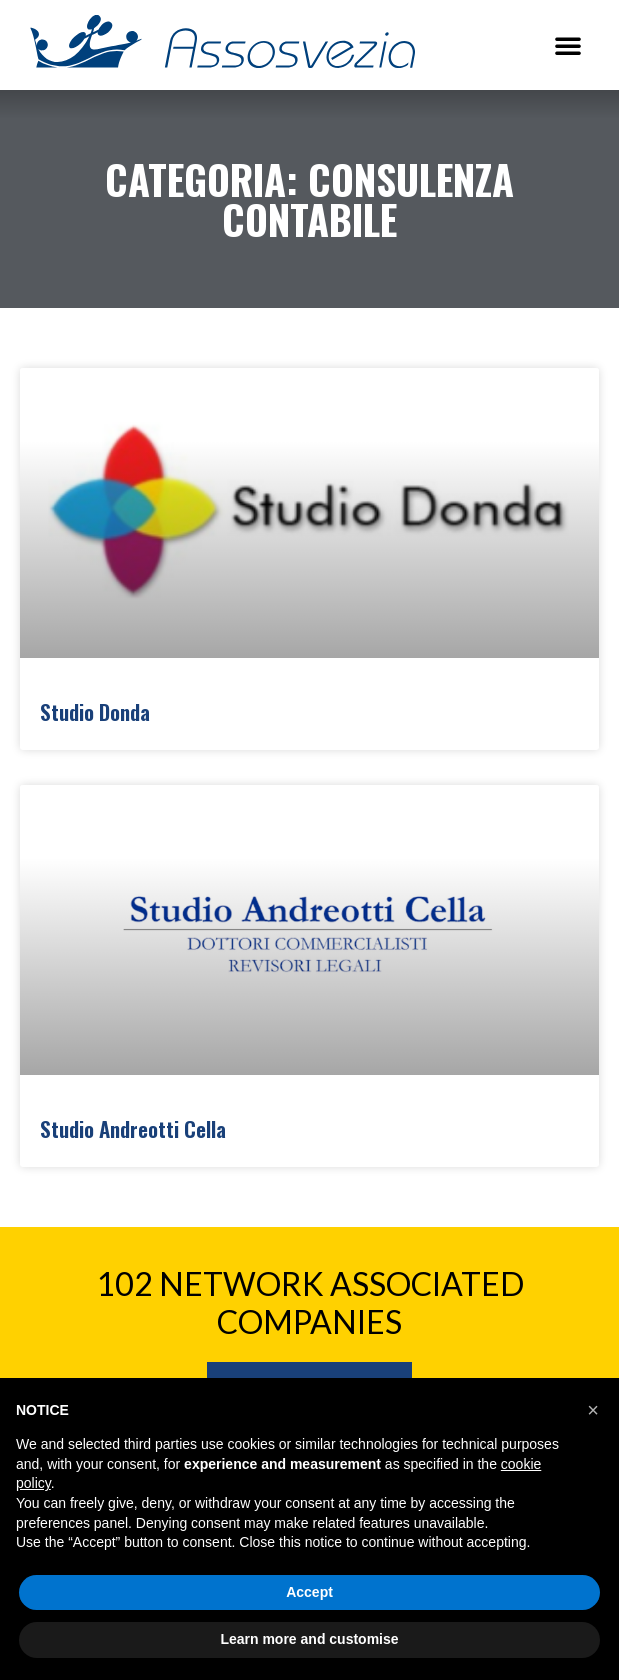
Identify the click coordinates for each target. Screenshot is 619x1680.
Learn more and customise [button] (309, 1639)
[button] (568, 45)
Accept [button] (309, 1592)
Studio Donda (95, 711)
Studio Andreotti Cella (133, 1128)
